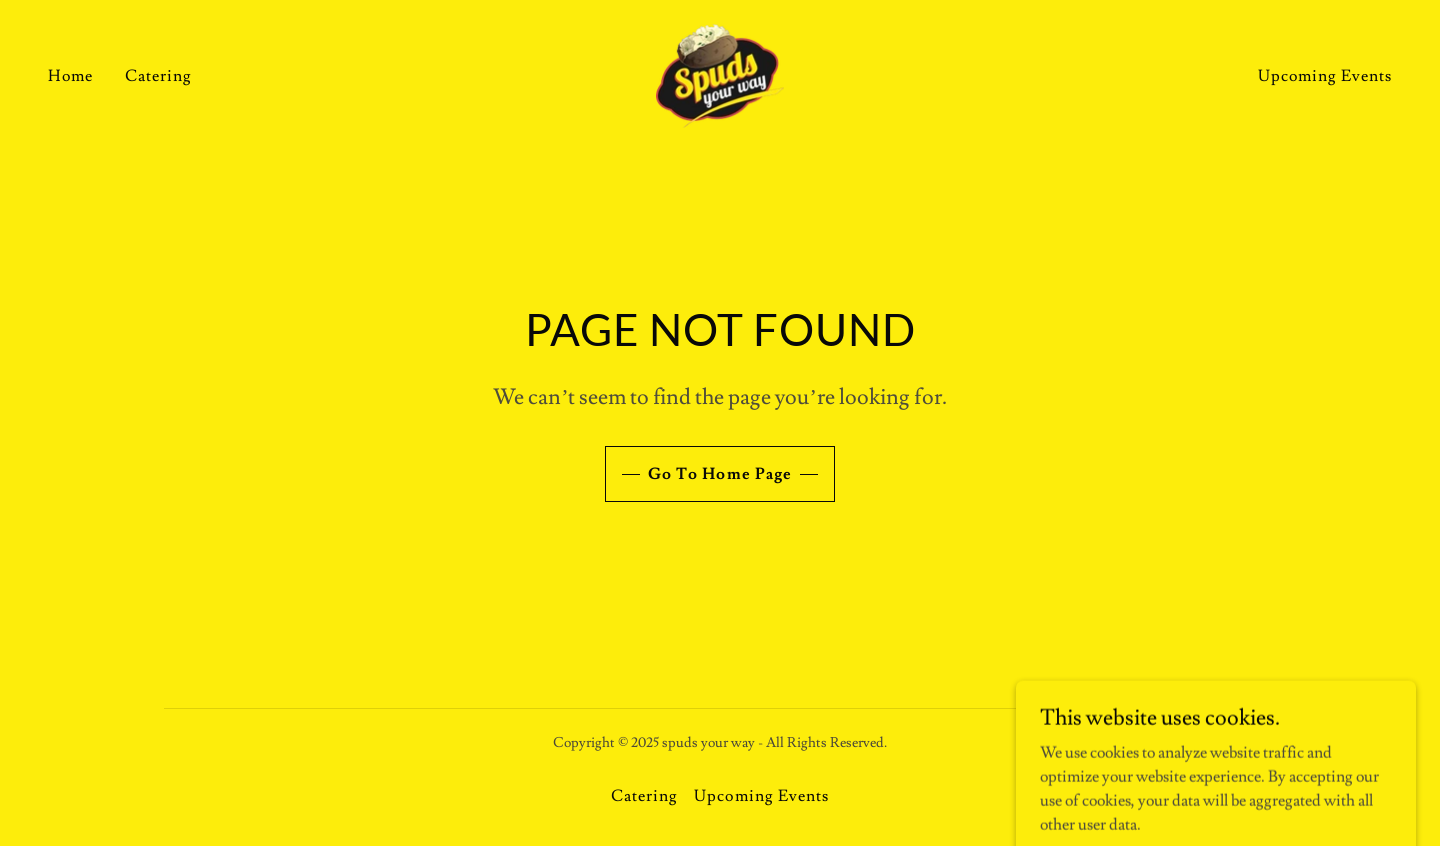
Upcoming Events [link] (1325, 76)
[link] (720, 72)
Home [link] (70, 76)
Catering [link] (158, 76)
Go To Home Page (719, 474)
